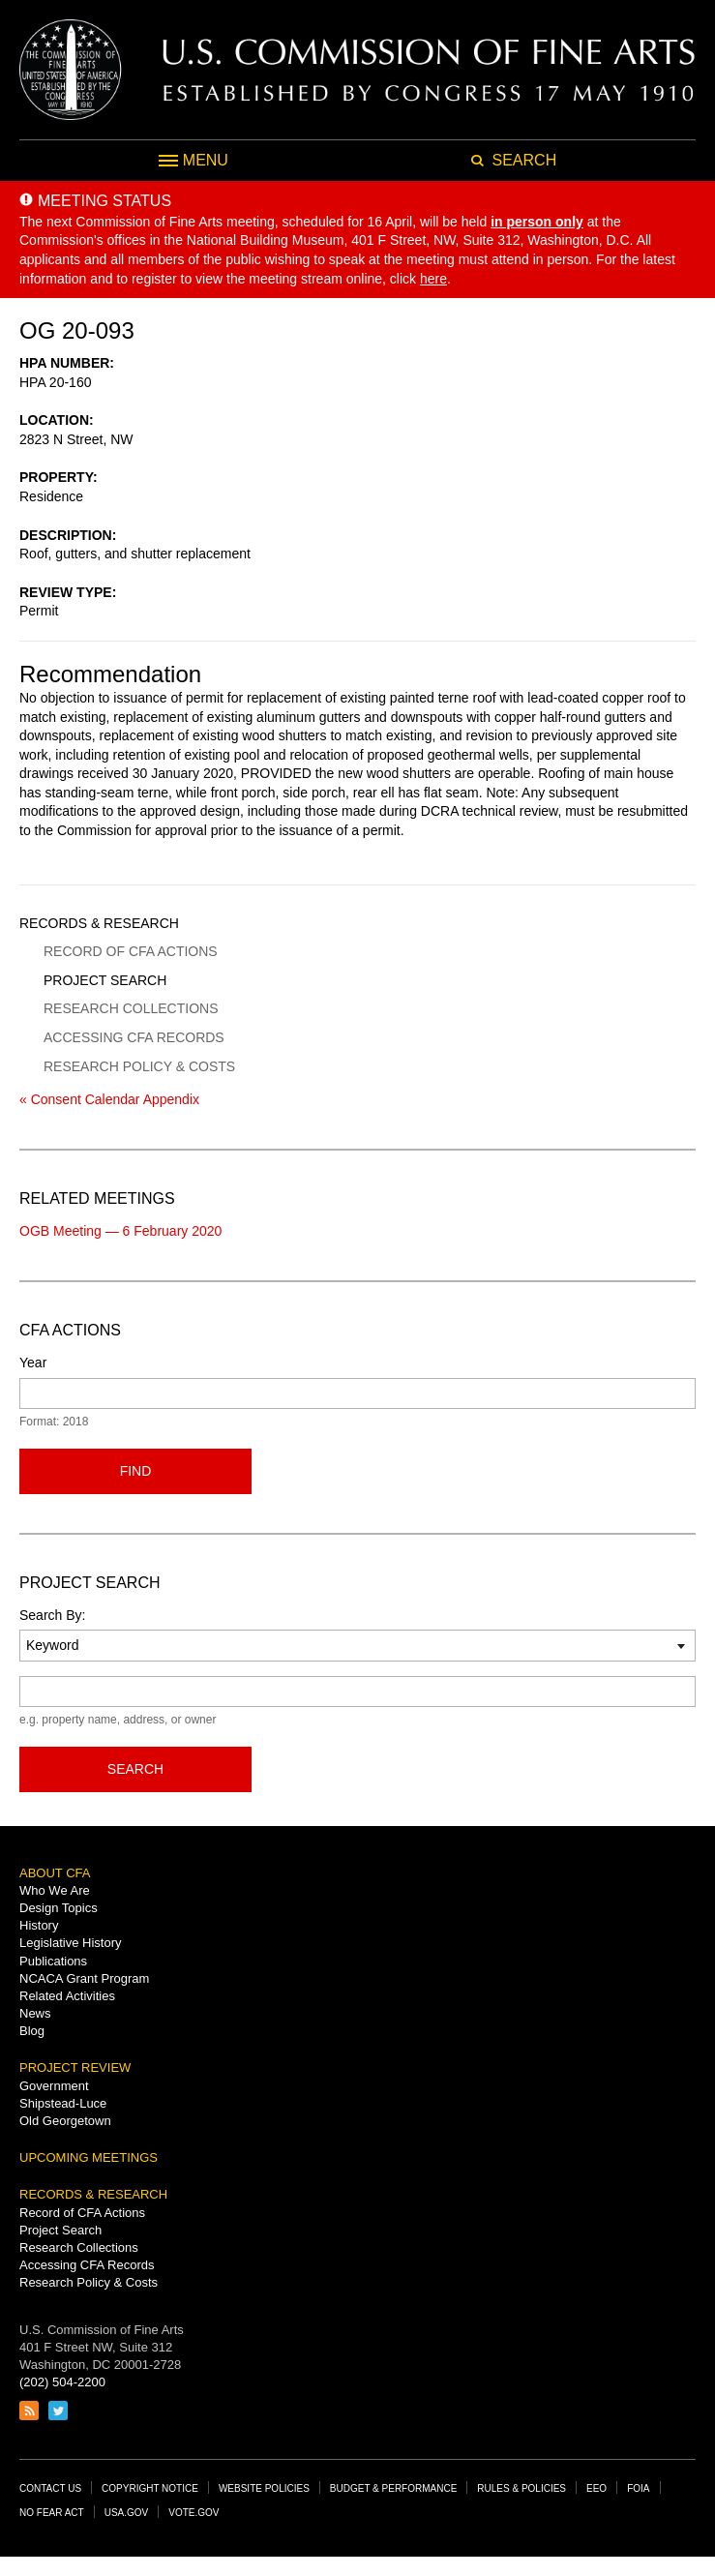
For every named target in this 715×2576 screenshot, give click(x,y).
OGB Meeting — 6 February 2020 (120, 1231)
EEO (596, 2488)
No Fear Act (51, 2512)
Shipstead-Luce (62, 2103)
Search (135, 1769)
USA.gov (126, 2512)
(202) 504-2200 (62, 2382)
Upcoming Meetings (88, 2157)
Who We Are (54, 1890)
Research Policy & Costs (139, 1066)
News (35, 2013)
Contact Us (50, 2488)
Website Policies (264, 2488)
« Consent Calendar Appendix (109, 1099)
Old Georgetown (65, 2120)
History (38, 1925)
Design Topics (58, 1908)
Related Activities (67, 1996)
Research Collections (131, 1008)
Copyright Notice (150, 2488)
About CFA (54, 1873)
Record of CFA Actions (131, 951)
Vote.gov (193, 2512)
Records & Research (99, 923)
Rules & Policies (521, 2488)
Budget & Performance (394, 2488)
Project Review (75, 2067)
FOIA (638, 2488)
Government (54, 2086)
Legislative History (70, 1942)
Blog (32, 2030)
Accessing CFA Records (134, 1037)
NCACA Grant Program (84, 1978)
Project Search (105, 980)
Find (136, 1471)
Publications (53, 1961)
